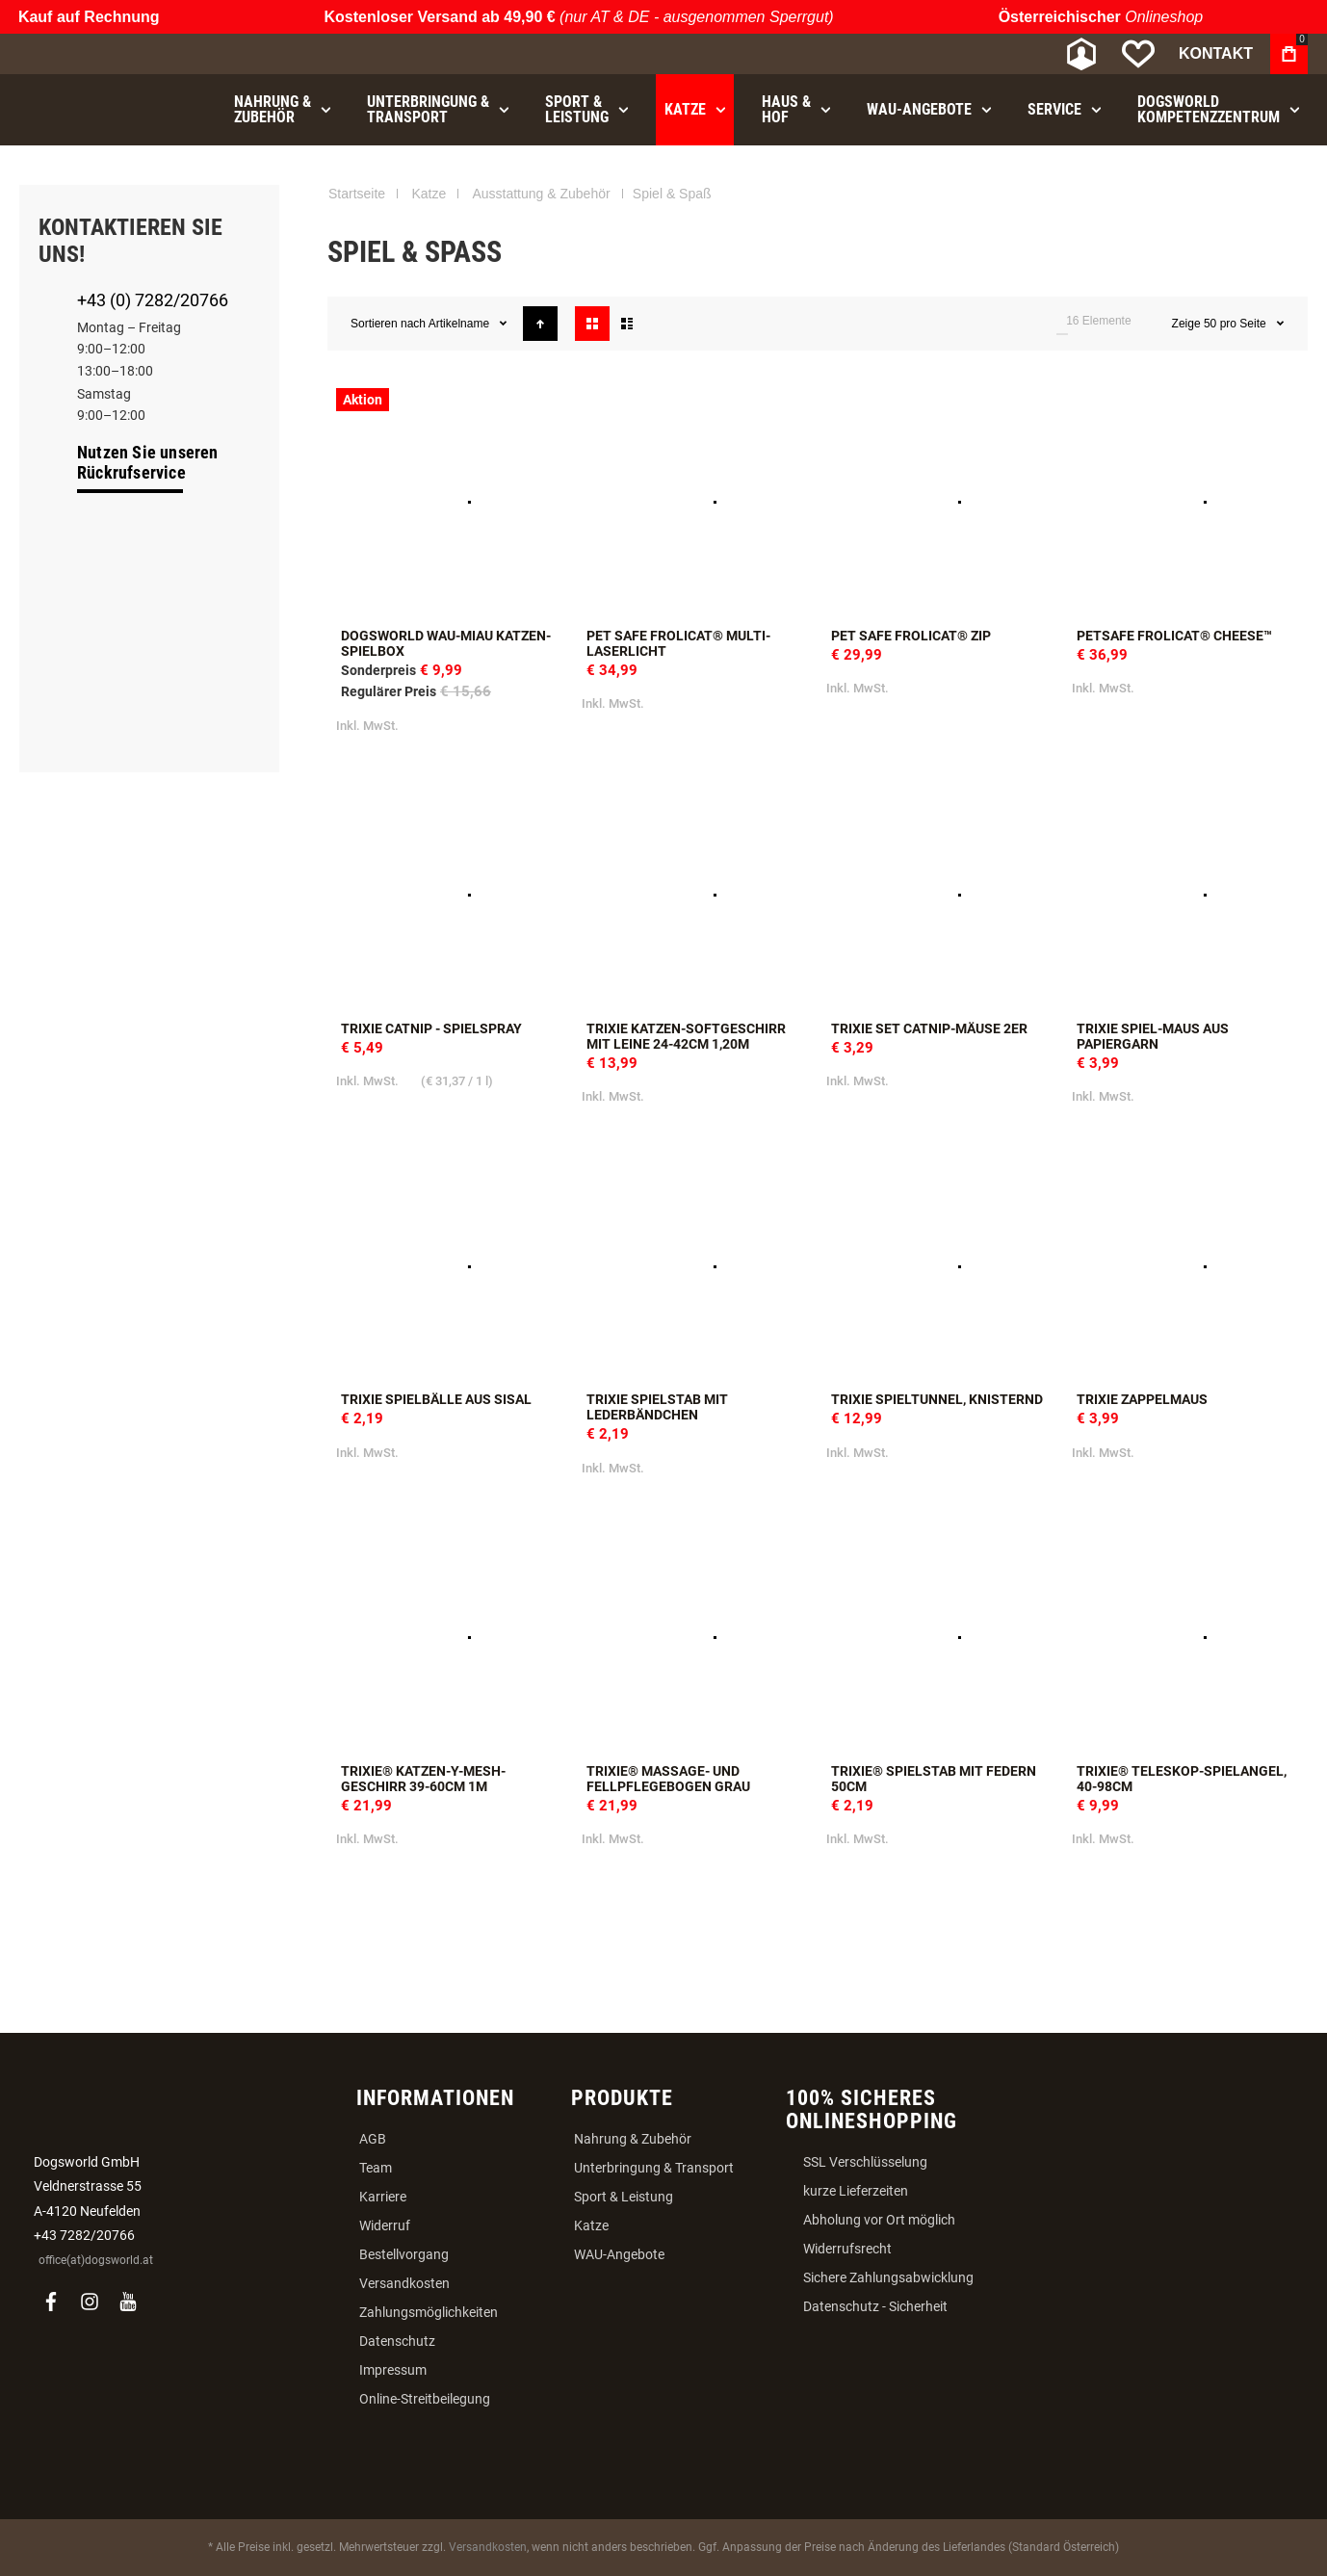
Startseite (356, 193)
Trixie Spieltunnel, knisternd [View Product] (940, 1267)
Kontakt (1216, 53)
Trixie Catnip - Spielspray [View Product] (450, 895)
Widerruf (384, 2225)
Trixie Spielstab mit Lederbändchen (657, 1407)
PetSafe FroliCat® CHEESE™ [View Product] (1186, 502)
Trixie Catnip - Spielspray (431, 1028)
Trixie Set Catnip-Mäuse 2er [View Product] (940, 895)
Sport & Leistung (623, 2196)
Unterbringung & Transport (654, 2167)
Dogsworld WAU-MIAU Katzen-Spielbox (446, 643)
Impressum (393, 2370)
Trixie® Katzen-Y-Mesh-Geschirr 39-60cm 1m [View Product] (450, 1637)
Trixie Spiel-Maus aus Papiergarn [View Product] (1186, 895)
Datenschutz (397, 2341)
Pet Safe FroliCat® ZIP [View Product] (940, 502)
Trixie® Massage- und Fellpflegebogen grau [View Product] (696, 1637)
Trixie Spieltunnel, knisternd (937, 1399)
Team (375, 2167)
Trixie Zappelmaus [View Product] (1186, 1267)
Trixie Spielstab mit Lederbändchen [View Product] (696, 1267)
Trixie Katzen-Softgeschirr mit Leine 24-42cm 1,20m (686, 1036)
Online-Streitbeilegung (424, 2399)
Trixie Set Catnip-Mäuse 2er (929, 1028)
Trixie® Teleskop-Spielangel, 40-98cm (1182, 1778)
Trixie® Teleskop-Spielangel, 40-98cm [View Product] (1186, 1637)
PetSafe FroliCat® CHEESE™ (1174, 635)
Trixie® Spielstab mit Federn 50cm (933, 1778)
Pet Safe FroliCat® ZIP (911, 635)
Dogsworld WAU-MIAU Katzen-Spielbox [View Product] (450, 502)
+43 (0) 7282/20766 (152, 300)
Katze (428, 193)
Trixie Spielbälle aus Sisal (436, 1399)
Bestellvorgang (404, 2254)
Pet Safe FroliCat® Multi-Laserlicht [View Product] (696, 502)
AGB (372, 2139)
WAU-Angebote (619, 2254)
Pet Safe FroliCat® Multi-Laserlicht (678, 643)
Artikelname (461, 323)
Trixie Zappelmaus (1142, 1399)
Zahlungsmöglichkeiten (428, 2312)
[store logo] (120, 54)
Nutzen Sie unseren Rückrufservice (148, 462)
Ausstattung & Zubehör (541, 193)
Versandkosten (404, 2283)
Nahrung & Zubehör (632, 2139)
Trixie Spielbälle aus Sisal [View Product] (450, 1267)
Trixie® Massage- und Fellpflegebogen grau (668, 1778)
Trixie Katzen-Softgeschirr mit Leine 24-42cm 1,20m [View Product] (696, 895)
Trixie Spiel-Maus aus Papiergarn (1153, 1036)
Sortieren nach (388, 323)
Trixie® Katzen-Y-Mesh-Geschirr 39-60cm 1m (423, 1778)
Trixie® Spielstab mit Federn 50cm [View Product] (940, 1637)
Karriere (382, 2196)
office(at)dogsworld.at (96, 2260)
